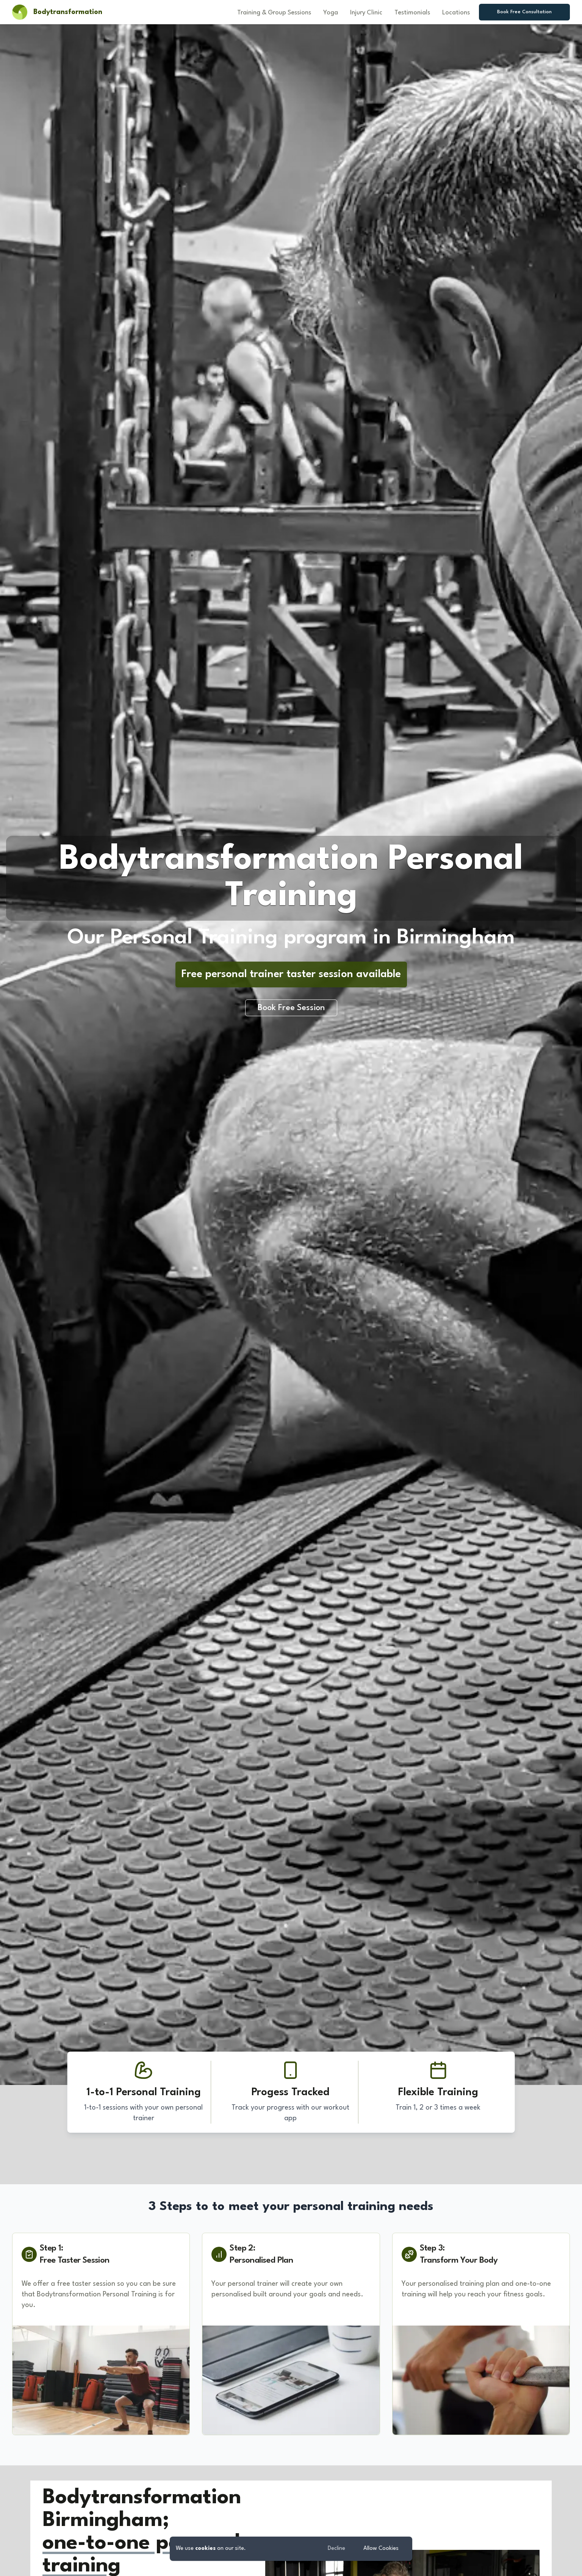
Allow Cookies (381, 2548)
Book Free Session (291, 1008)
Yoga (330, 12)
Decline (336, 2548)
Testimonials (412, 12)
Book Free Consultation (524, 11)
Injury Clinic (366, 12)
